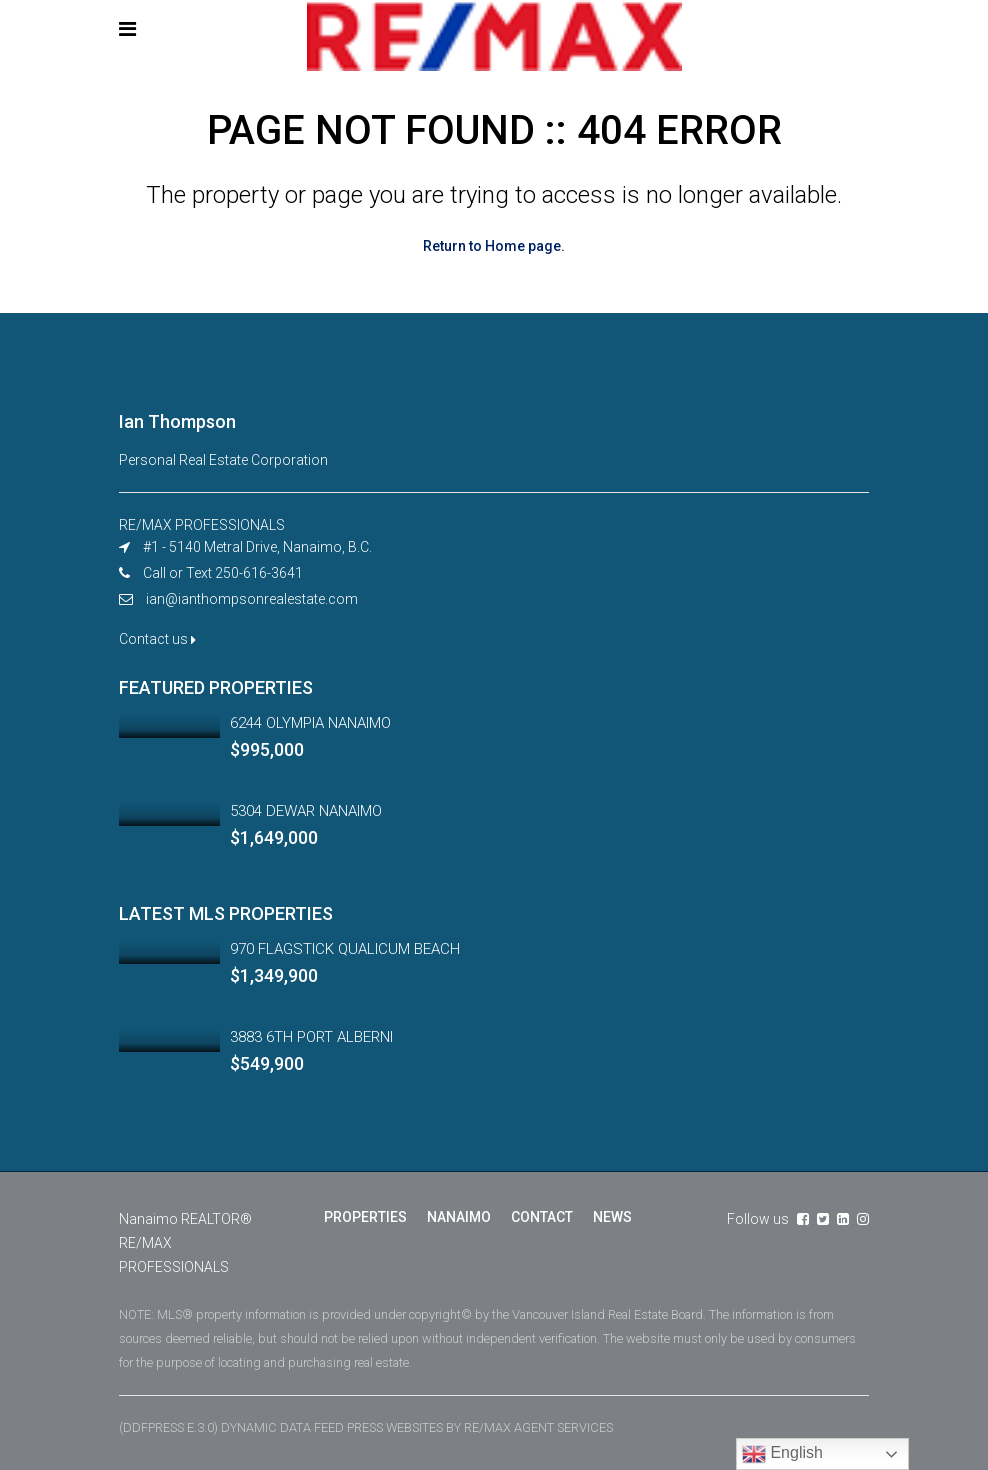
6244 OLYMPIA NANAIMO (310, 723)
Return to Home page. (494, 246)
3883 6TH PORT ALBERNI (311, 1037)
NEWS (612, 1217)
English (782, 1454)
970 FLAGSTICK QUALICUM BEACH (345, 949)
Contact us (157, 639)
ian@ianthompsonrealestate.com (252, 599)
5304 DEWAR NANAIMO (306, 811)
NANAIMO (459, 1217)
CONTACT (542, 1217)
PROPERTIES (365, 1217)
